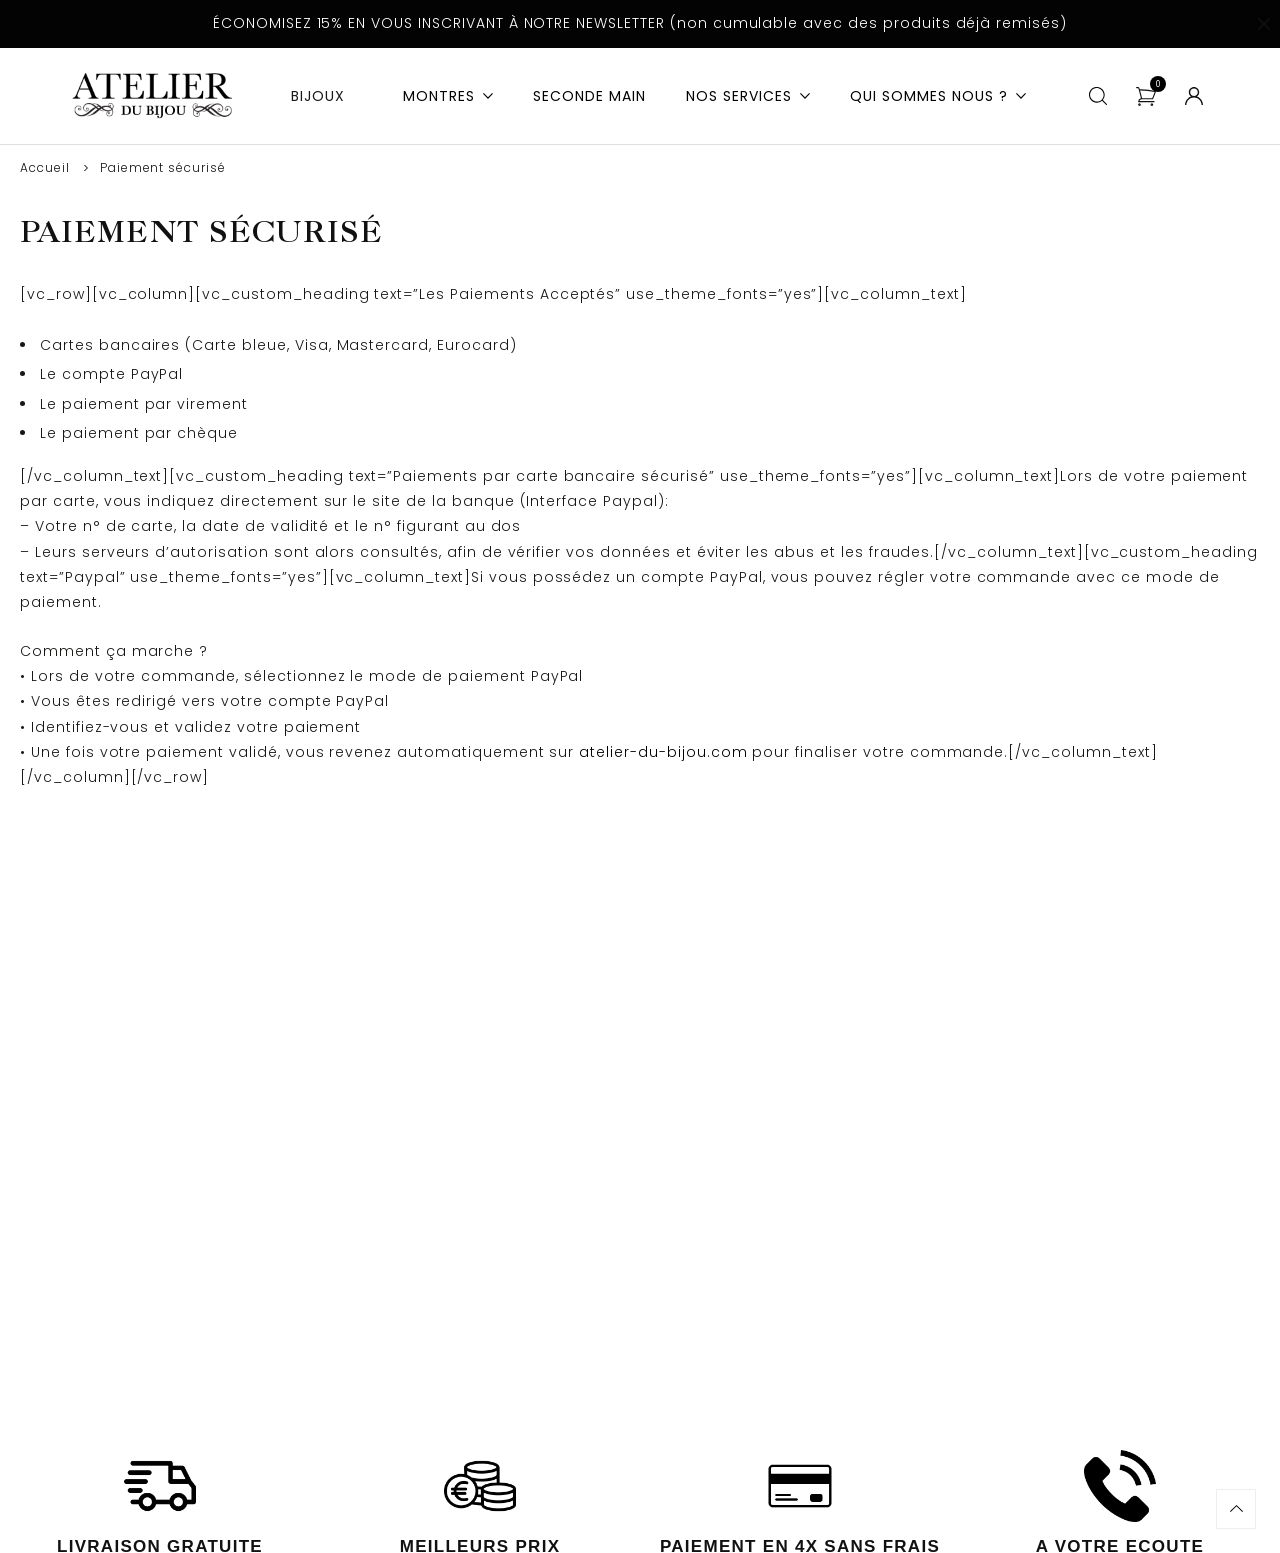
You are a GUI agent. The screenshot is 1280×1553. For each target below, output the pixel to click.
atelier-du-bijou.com (663, 752)
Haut (1236, 1509)
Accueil (45, 167)
